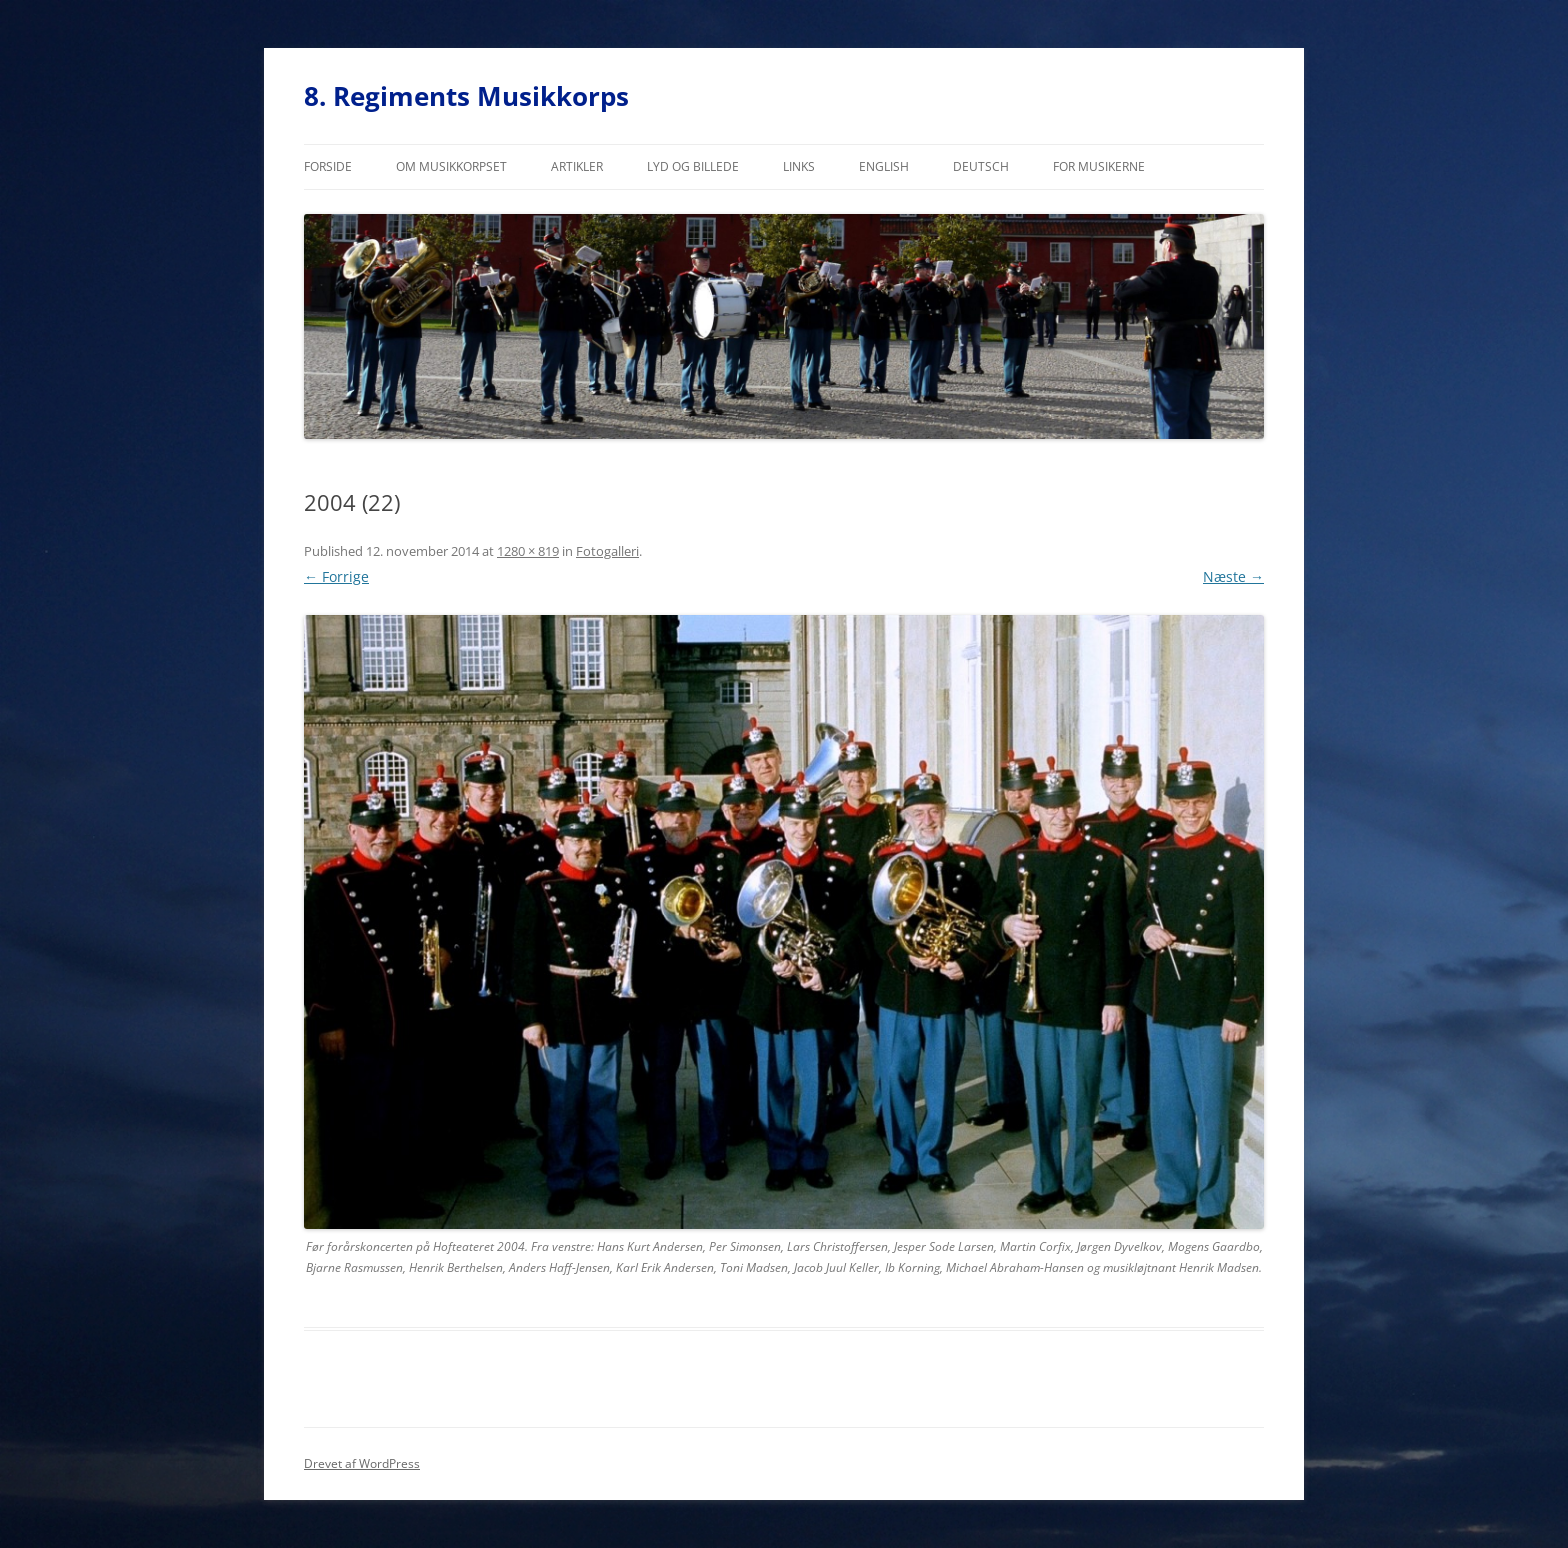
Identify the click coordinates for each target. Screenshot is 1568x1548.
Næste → (1233, 576)
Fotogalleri (607, 551)
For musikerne (1099, 166)
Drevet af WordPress (362, 1463)
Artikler (577, 166)
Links (799, 166)
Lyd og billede (693, 166)
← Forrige (336, 576)
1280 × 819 (528, 551)
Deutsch (981, 166)
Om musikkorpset (451, 166)
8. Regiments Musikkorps (466, 96)
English (884, 166)
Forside (328, 166)
